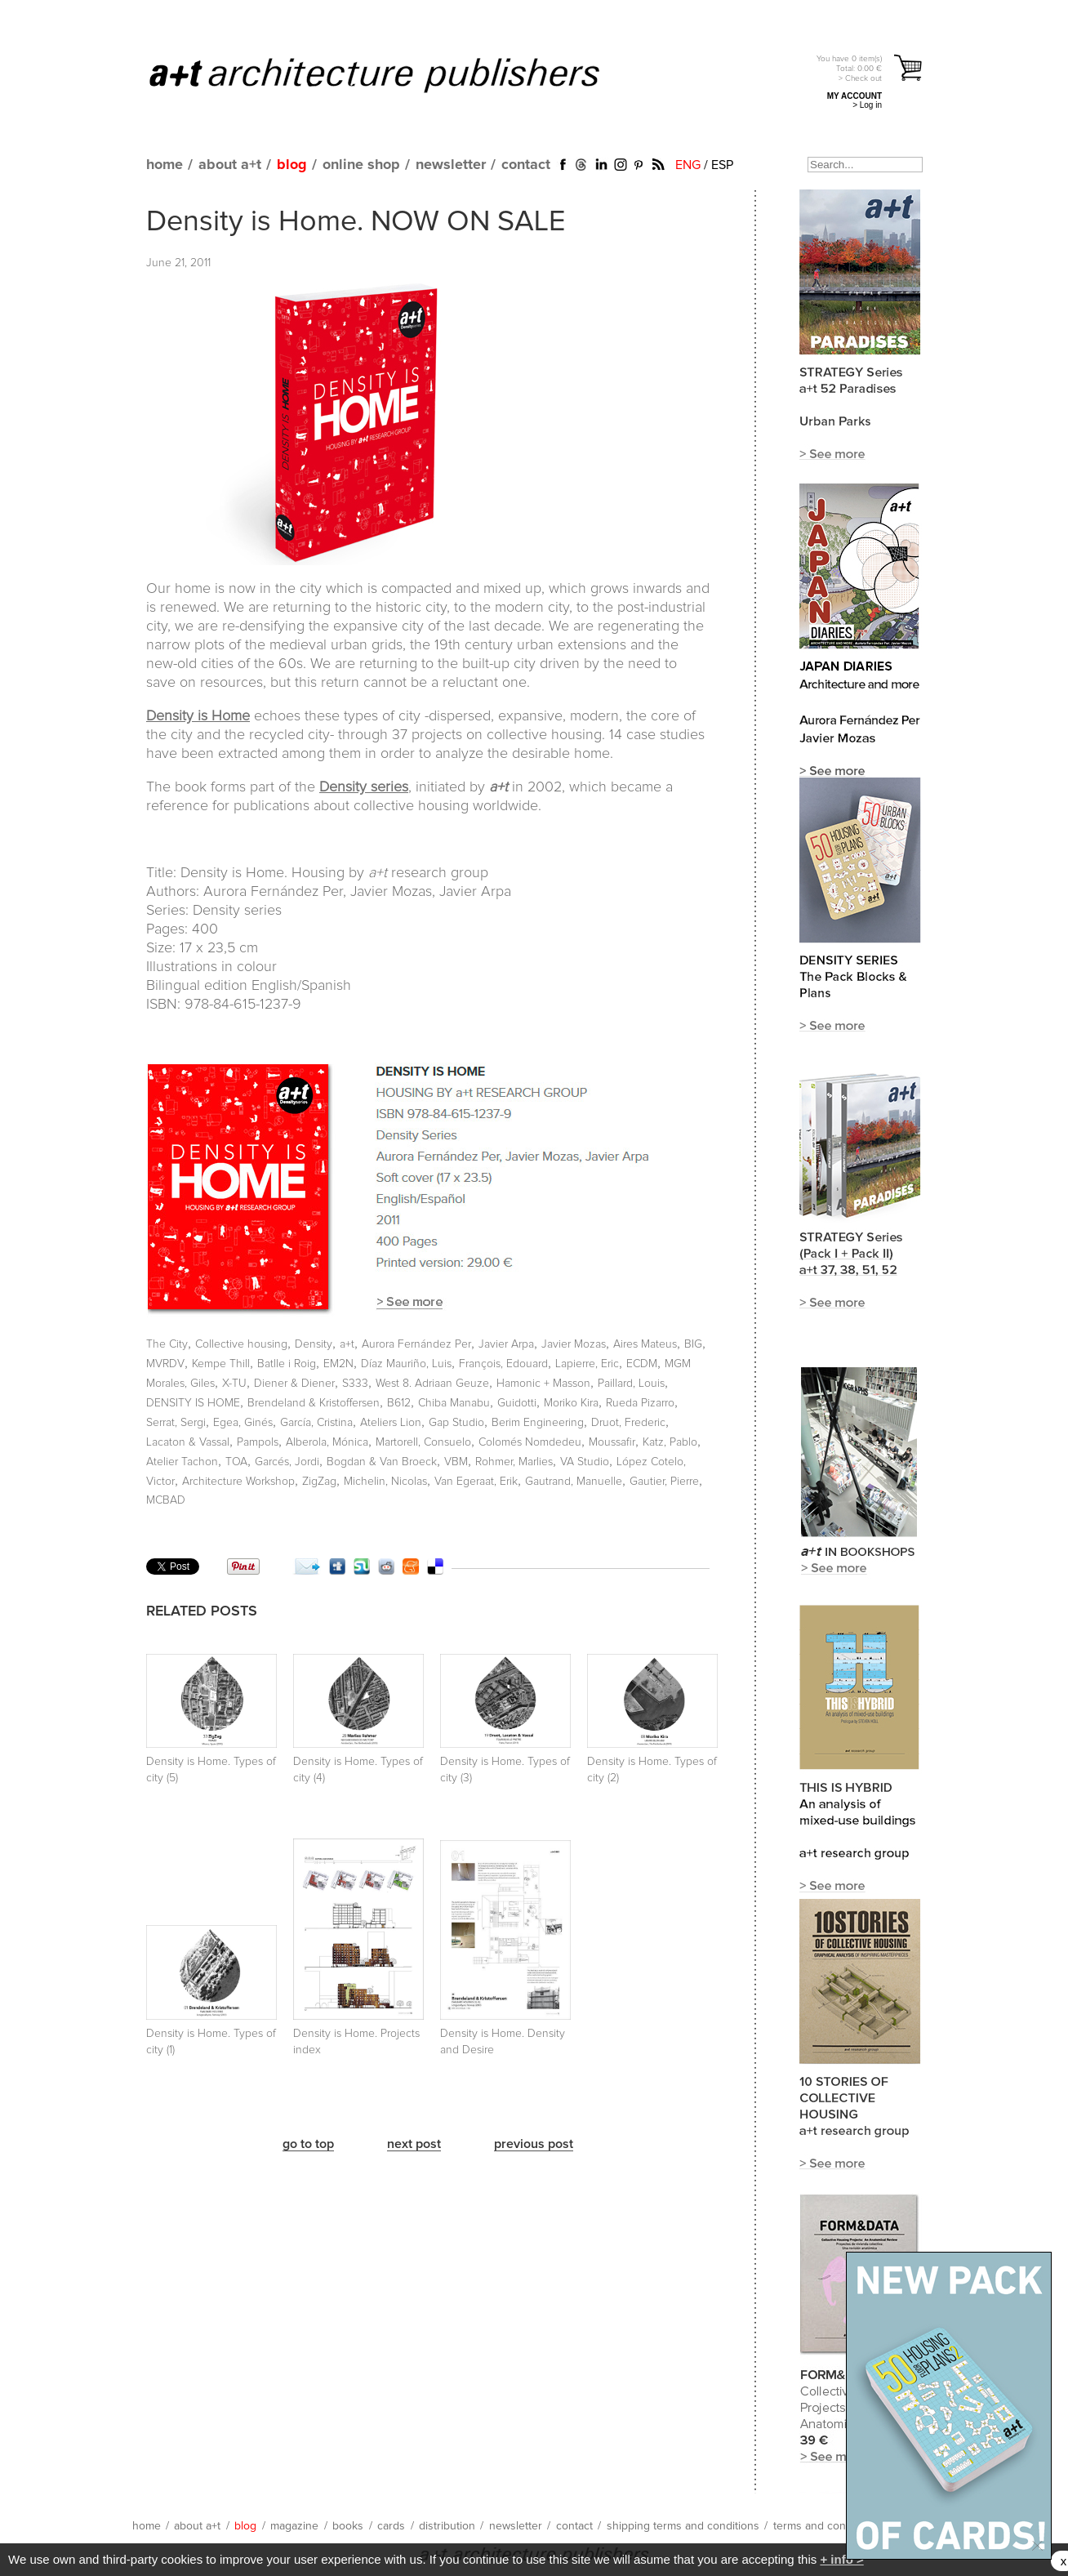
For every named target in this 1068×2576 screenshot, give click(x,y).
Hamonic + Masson (543, 1383)
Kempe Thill (221, 1364)
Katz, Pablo (670, 1442)
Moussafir (612, 1442)
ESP (722, 165)
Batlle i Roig (286, 1364)
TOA (236, 1462)
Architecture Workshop (238, 1481)
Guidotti (516, 1403)
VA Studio (584, 1462)
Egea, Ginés (243, 1422)
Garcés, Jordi (287, 1462)
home (164, 165)
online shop (361, 165)
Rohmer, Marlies (514, 1462)
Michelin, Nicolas (385, 1481)
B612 (399, 1403)
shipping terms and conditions (683, 2526)
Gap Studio (456, 1422)
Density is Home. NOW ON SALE (355, 222)
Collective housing (241, 1344)
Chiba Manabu (454, 1403)
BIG (693, 1344)
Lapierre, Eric (587, 1364)
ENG (688, 165)
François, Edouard (503, 1364)
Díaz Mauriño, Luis (406, 1364)
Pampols (257, 1442)
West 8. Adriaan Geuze (432, 1383)
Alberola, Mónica (327, 1442)
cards (391, 2526)
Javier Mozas (573, 1344)
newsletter (451, 165)
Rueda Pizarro (640, 1403)
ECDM (641, 1364)
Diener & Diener (294, 1383)
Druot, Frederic (628, 1422)
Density (313, 1344)
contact (525, 165)
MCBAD (165, 1500)
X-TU (234, 1383)
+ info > (841, 2559)
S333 (355, 1383)
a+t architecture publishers (394, 74)
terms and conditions (826, 2526)
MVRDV (165, 1364)
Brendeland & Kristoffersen (313, 1403)
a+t (347, 1344)
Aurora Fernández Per (416, 1344)
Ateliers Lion (390, 1422)
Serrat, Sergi (176, 1422)
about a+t (229, 165)
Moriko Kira (571, 1403)
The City (167, 1344)
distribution (447, 2526)
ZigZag (319, 1481)
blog (292, 165)
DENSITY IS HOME (193, 1403)
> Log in (867, 104)
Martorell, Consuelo (423, 1442)
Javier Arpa (506, 1344)
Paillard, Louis (631, 1383)
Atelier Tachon (182, 1462)
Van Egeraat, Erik (476, 1481)
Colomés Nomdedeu (529, 1442)
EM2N (338, 1364)
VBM (456, 1462)
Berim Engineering (538, 1422)
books (347, 2526)
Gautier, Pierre (664, 1481)
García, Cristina (316, 1422)
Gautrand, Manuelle (573, 1481)
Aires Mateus (645, 1344)
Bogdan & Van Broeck (382, 1462)
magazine (294, 2526)
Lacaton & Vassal (187, 1442)
